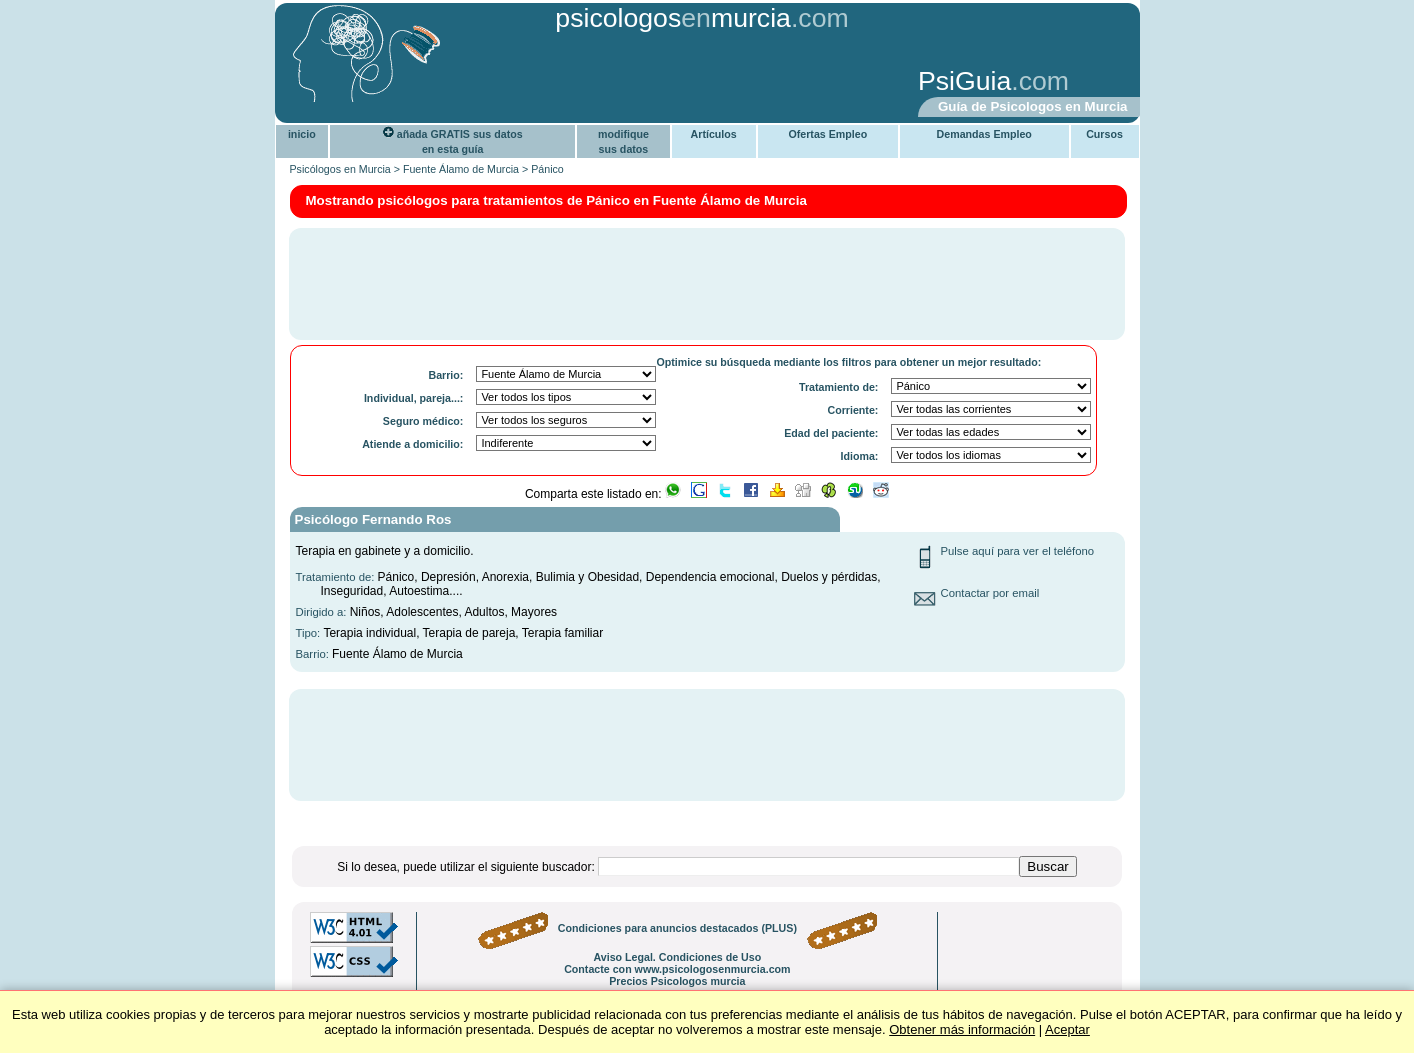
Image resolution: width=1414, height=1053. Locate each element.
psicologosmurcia (673, 18)
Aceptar (1067, 1029)
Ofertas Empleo (827, 134)
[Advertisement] (592, 83)
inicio (302, 134)
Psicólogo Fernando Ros (373, 519)
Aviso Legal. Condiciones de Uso (677, 957)
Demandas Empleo (984, 134)
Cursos (1104, 134)
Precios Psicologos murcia (677, 981)
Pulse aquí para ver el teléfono (1018, 551)
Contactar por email (990, 593)
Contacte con (677, 969)
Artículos (714, 134)
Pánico (547, 169)
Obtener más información (962, 1029)
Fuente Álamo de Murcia (461, 169)
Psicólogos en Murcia (340, 169)
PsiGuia (964, 81)
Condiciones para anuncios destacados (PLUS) (677, 928)
